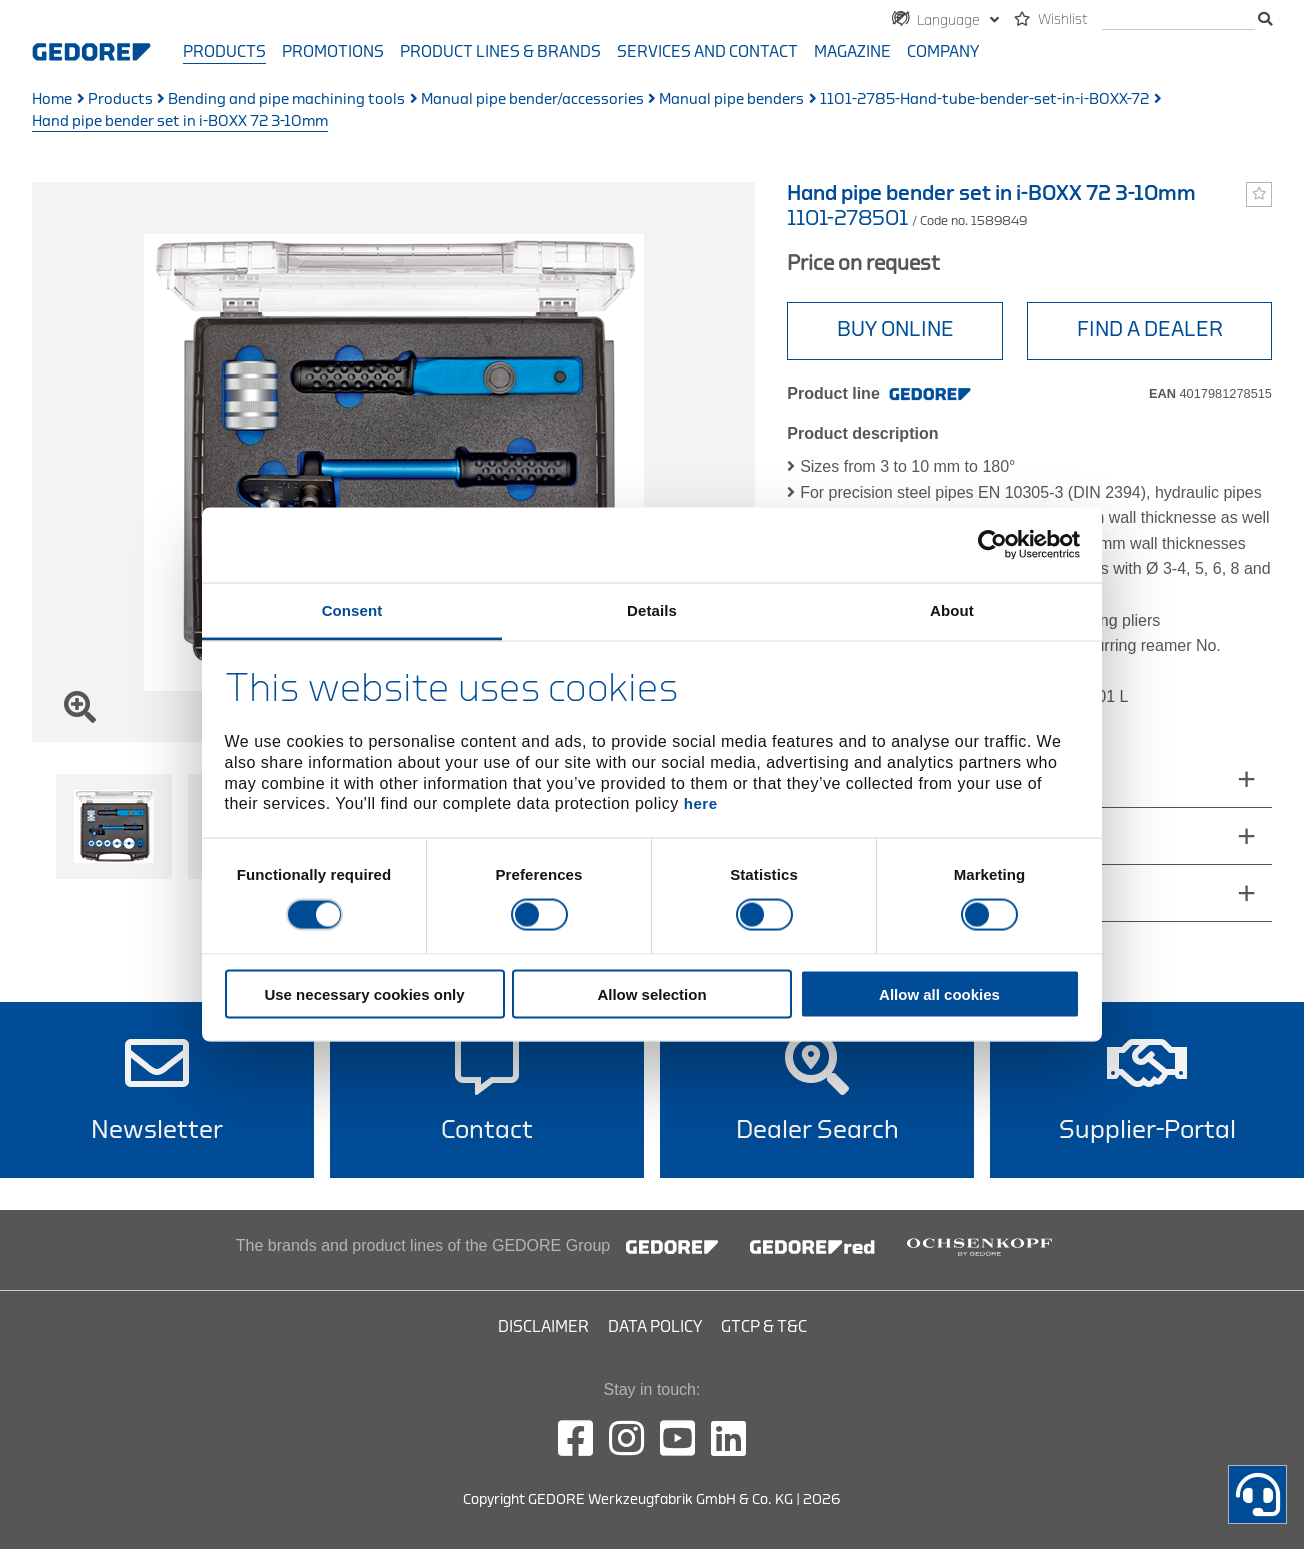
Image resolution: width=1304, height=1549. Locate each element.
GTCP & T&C (764, 1327)
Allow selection (651, 993)
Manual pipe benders (731, 99)
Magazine (852, 52)
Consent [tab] (352, 609)
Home (52, 99)
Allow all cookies (939, 993)
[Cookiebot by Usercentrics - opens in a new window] (992, 545)
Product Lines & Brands (500, 52)
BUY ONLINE (895, 329)
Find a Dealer (1150, 329)
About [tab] (952, 609)
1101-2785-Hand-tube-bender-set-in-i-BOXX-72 (984, 99)
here (701, 803)
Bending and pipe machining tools (286, 99)
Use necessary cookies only (364, 993)
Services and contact (707, 52)
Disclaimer (543, 1327)
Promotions (333, 52)
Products (224, 52)
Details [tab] (652, 609)
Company (943, 52)
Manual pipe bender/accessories (532, 99)
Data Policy (655, 1327)
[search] (1178, 20)
